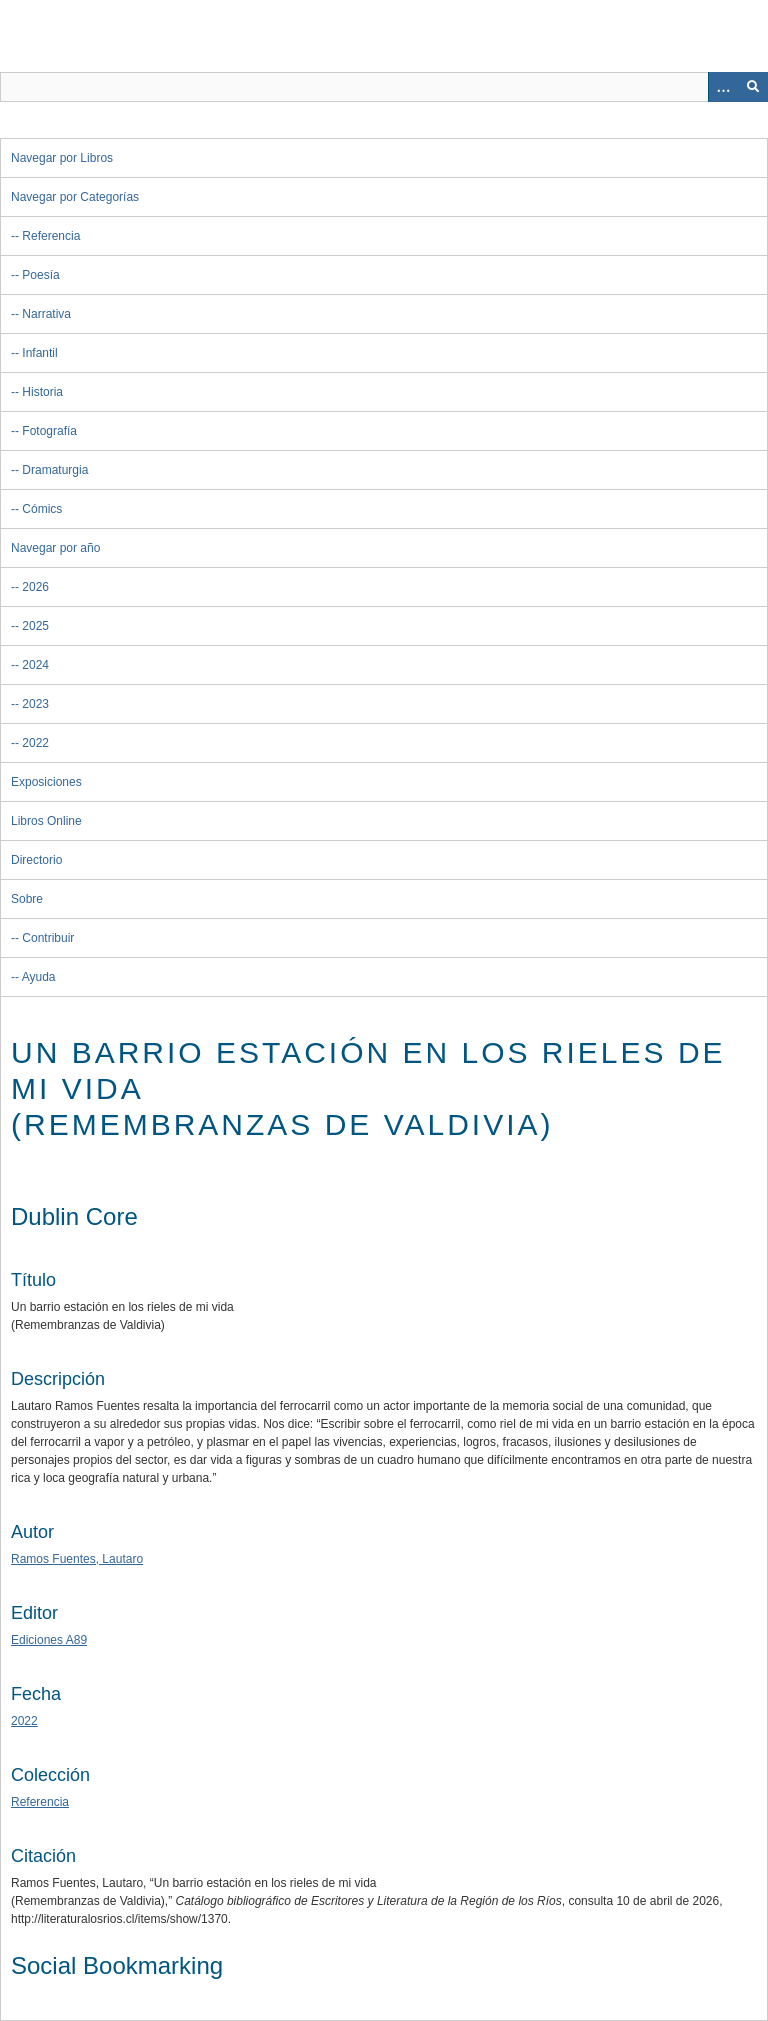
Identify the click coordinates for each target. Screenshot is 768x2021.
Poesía (40, 275)
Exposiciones (46, 782)
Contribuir (48, 938)
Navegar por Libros (62, 158)
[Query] (384, 87)
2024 (35, 665)
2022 (35, 743)
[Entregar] (753, 87)
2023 (35, 704)
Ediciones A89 (49, 1640)
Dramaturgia (55, 470)
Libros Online (46, 821)
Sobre (27, 899)
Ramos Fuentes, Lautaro (77, 1559)
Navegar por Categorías (75, 197)
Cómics (42, 509)
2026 (35, 587)
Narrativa (46, 314)
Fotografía (49, 431)
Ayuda (39, 977)
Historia (42, 392)
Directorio (36, 860)
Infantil (39, 353)
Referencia (51, 236)
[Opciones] (723, 87)
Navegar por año (55, 548)
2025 (35, 626)
